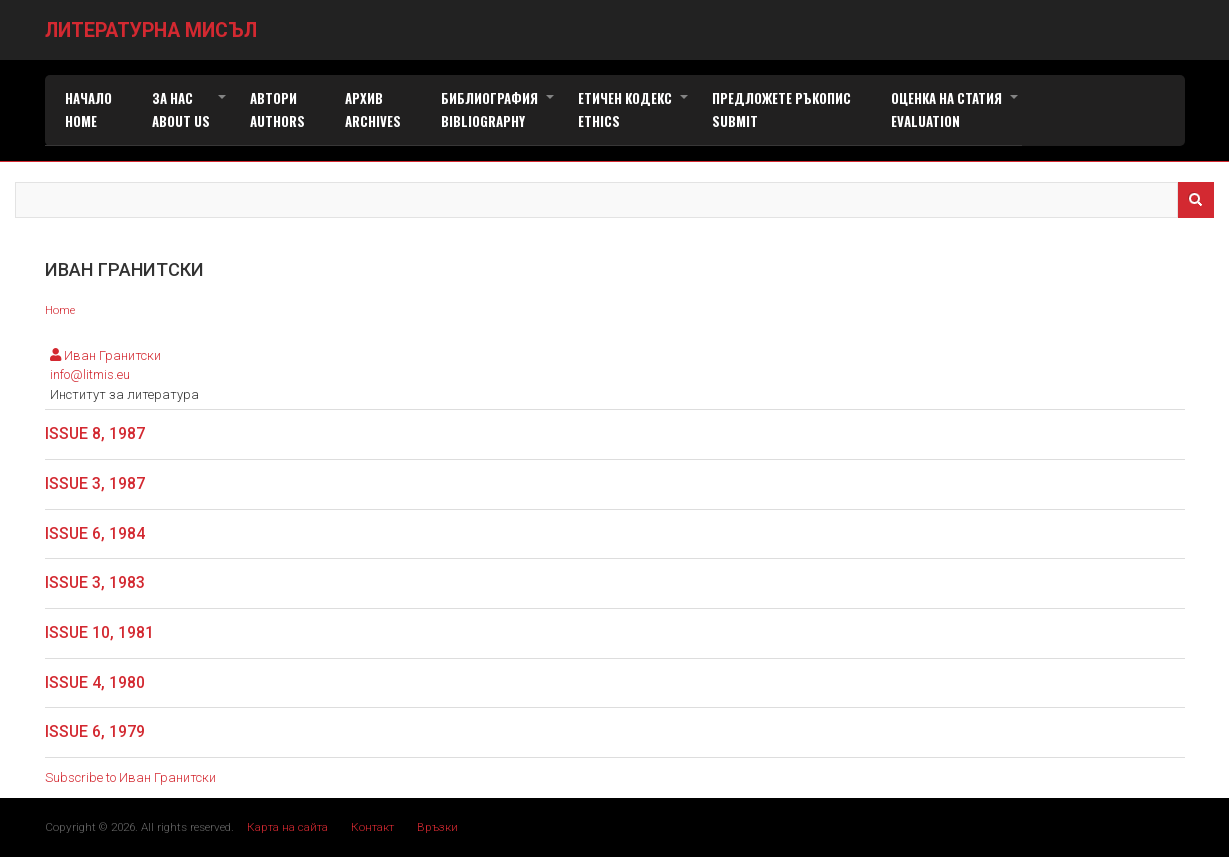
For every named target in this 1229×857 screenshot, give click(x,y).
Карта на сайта (287, 827)
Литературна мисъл (151, 31)
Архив (373, 109)
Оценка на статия (956, 111)
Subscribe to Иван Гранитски (130, 777)
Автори (277, 109)
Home (60, 310)
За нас (191, 111)
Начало (88, 109)
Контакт (372, 827)
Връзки (437, 827)
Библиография (499, 111)
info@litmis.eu (90, 374)
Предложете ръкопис (781, 109)
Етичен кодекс (635, 111)
